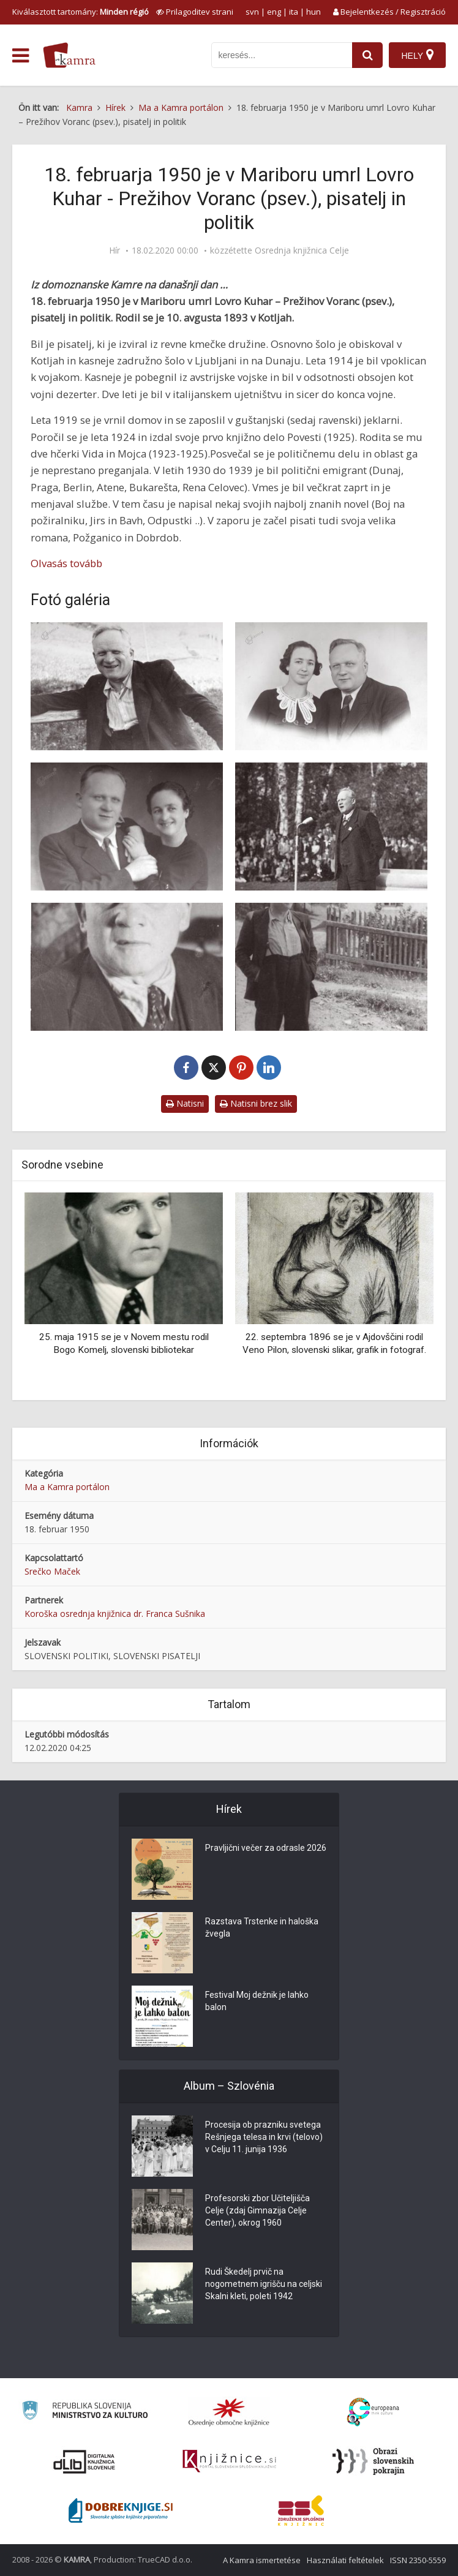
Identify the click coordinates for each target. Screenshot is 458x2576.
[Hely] (417, 55)
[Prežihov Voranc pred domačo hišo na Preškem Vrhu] (331, 967)
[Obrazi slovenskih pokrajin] (373, 2461)
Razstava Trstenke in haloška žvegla (261, 1927)
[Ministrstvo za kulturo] (84, 2412)
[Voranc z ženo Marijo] (127, 827)
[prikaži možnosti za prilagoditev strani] (194, 11)
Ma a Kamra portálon (67, 1487)
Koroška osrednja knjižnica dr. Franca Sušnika (114, 1613)
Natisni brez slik (256, 1103)
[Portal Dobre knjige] (121, 2510)
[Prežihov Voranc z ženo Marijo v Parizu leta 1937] (331, 686)
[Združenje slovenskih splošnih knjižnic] (229, 2461)
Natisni (185, 1103)
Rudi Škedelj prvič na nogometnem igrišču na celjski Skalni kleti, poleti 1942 (263, 2284)
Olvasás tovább (66, 563)
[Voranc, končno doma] (127, 967)
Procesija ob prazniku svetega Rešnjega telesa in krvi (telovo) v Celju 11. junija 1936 (264, 2137)
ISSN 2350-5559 (418, 2560)
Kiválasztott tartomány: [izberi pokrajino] (80, 11)
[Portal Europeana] (373, 2412)
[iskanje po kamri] (281, 55)
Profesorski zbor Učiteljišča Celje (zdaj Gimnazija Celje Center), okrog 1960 (257, 2210)
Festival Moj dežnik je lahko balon (257, 2001)
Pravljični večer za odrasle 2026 (265, 1848)
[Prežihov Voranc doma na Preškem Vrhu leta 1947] (127, 686)
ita (293, 11)
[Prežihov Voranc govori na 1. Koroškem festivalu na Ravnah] (331, 827)
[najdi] (367, 55)
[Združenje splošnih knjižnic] (301, 2510)
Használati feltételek (345, 2560)
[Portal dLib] (84, 2461)
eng (274, 11)
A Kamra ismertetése (262, 2560)
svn (252, 11)
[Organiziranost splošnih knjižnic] (229, 2412)
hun (313, 11)
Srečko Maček (52, 1571)
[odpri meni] (20, 56)
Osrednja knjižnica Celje (302, 250)
